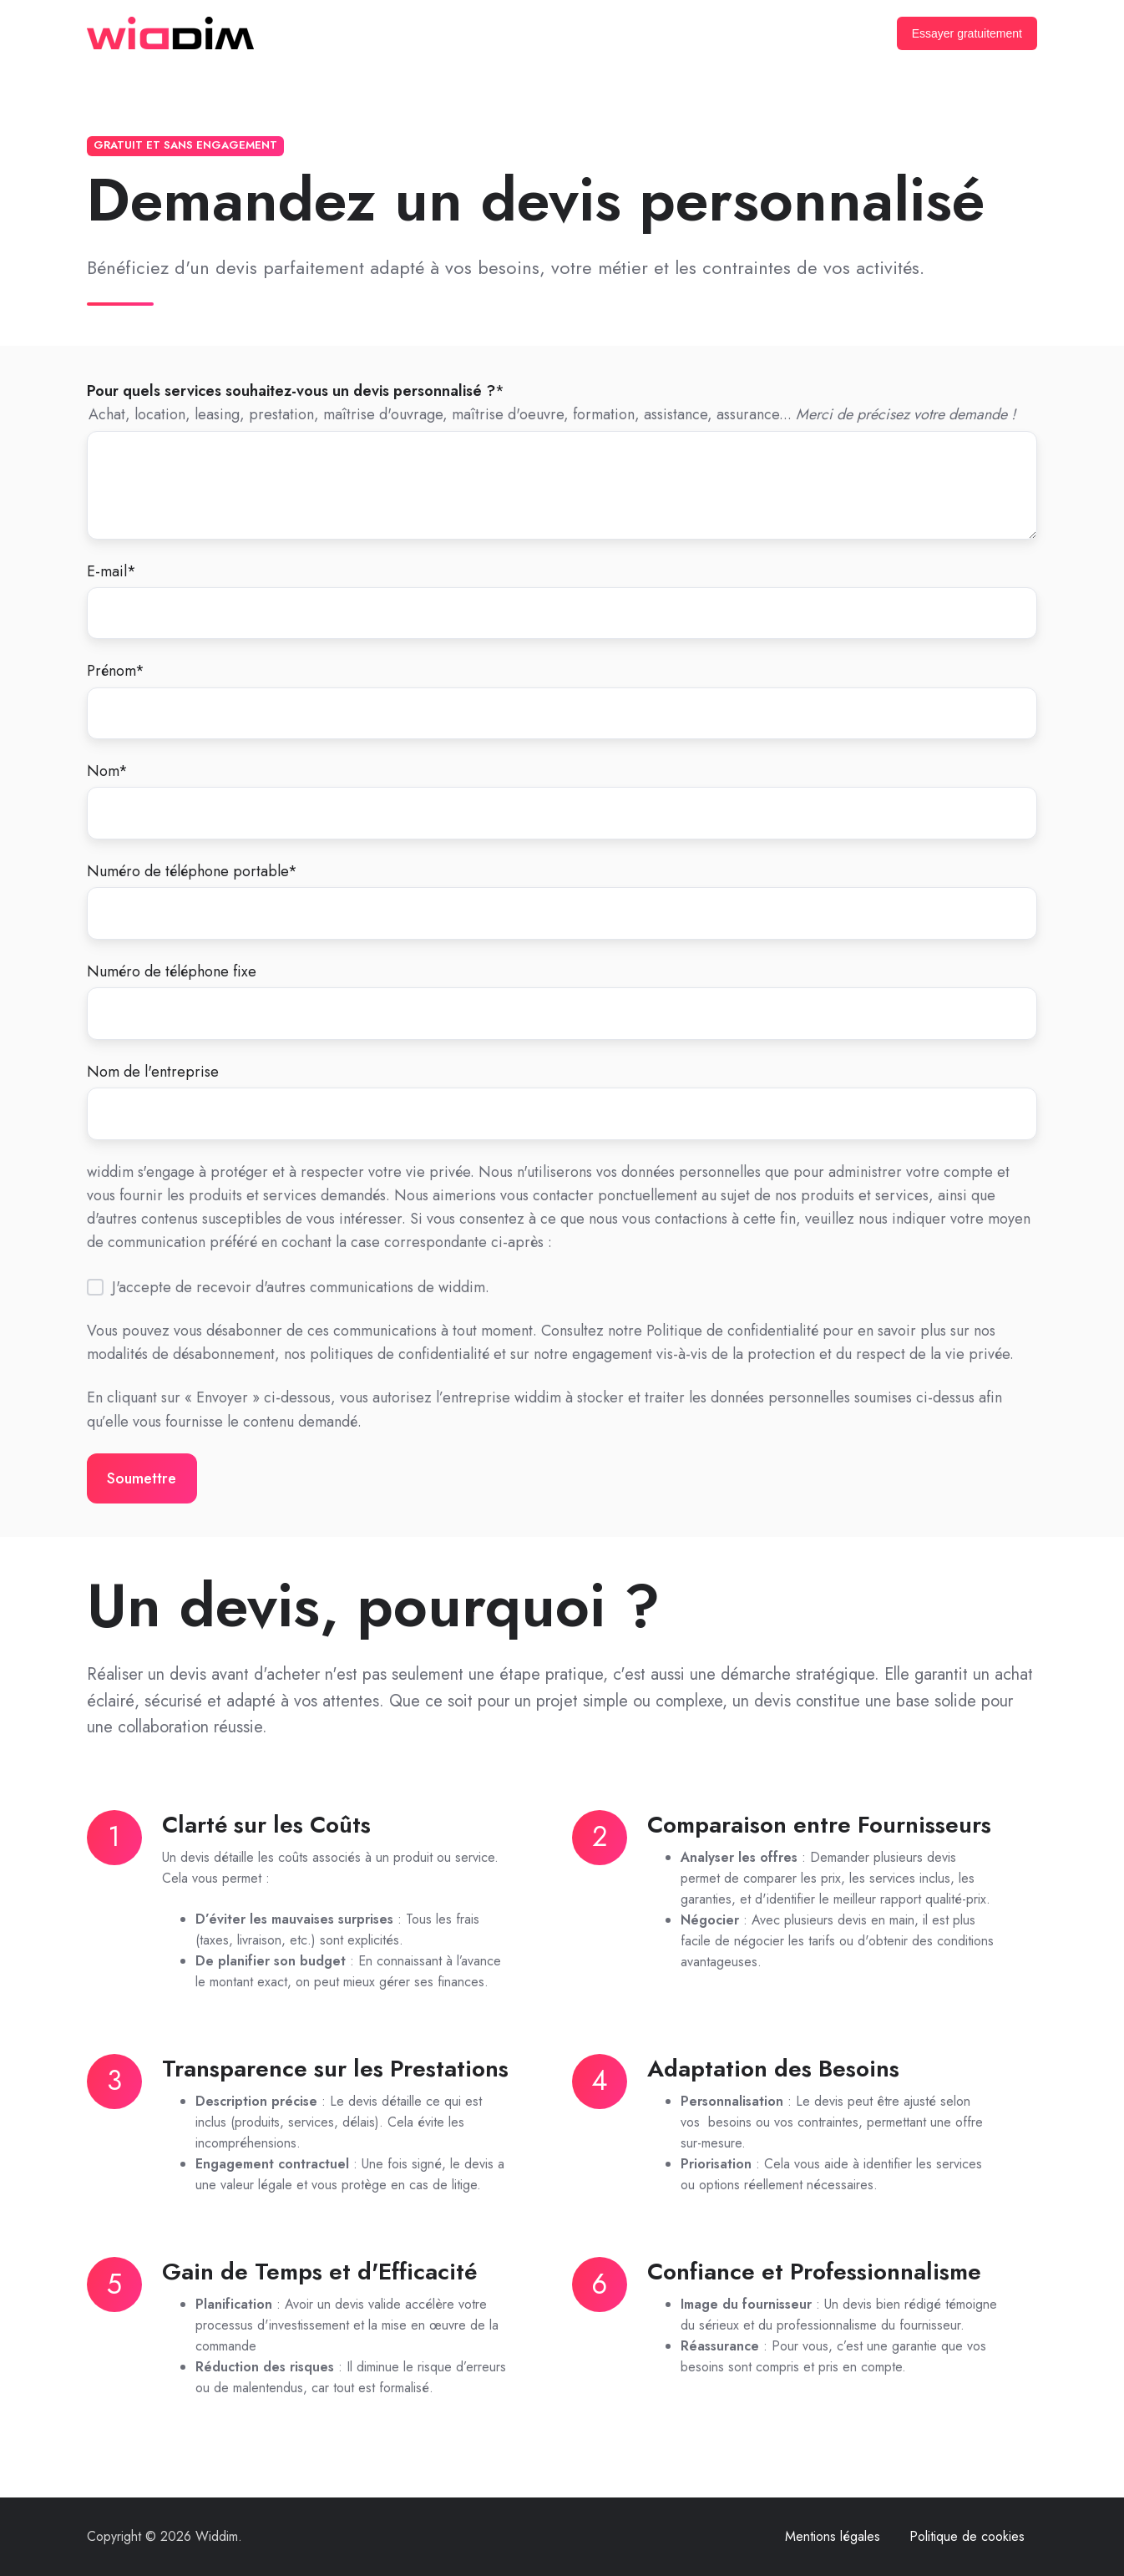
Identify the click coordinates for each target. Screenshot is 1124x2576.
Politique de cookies (967, 2536)
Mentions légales (832, 2536)
